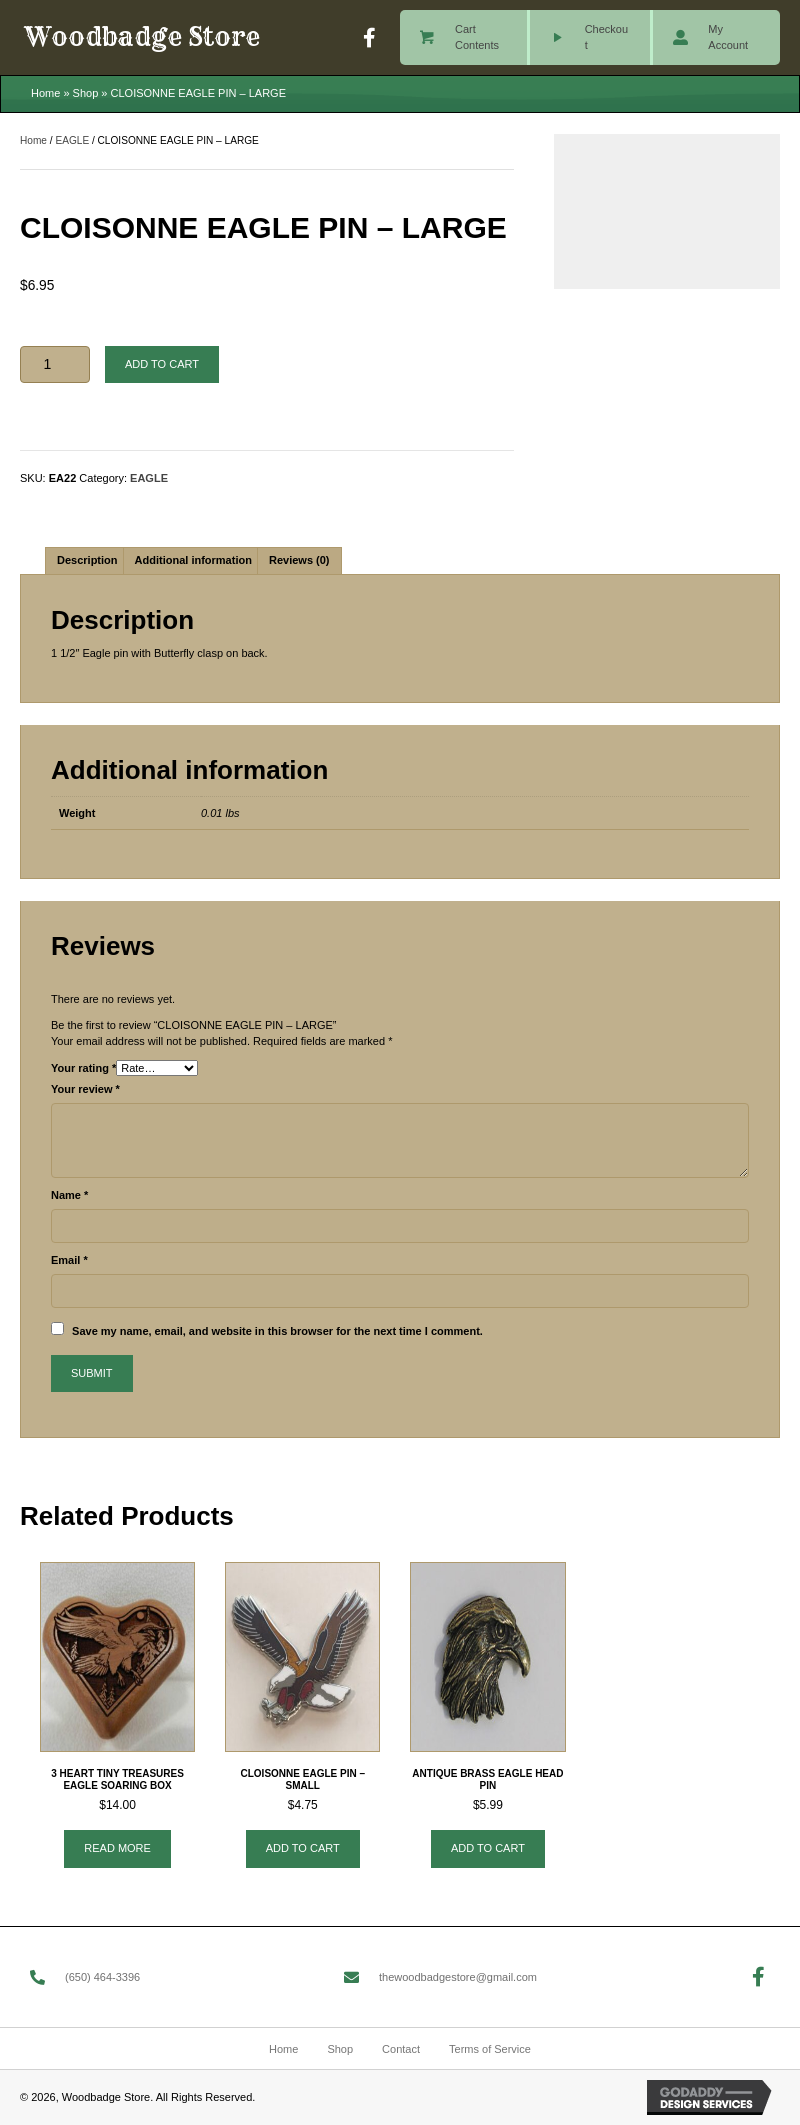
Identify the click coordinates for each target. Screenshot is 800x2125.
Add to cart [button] (303, 1848)
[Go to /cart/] (463, 38)
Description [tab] (87, 560)
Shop (86, 93)
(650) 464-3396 (102, 1977)
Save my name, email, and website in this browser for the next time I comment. (277, 1331)
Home (45, 93)
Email (69, 1260)
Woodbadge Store (142, 37)
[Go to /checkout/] (590, 38)
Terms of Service (490, 2049)
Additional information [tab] (193, 560)
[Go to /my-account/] (716, 38)
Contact (401, 2049)
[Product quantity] (55, 364)
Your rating (83, 1068)
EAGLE (72, 140)
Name (69, 1195)
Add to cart (162, 364)
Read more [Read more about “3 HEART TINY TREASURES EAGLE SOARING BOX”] (117, 1848)
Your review (85, 1089)
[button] (370, 38)
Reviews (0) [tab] (299, 560)
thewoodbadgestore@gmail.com (458, 1977)
